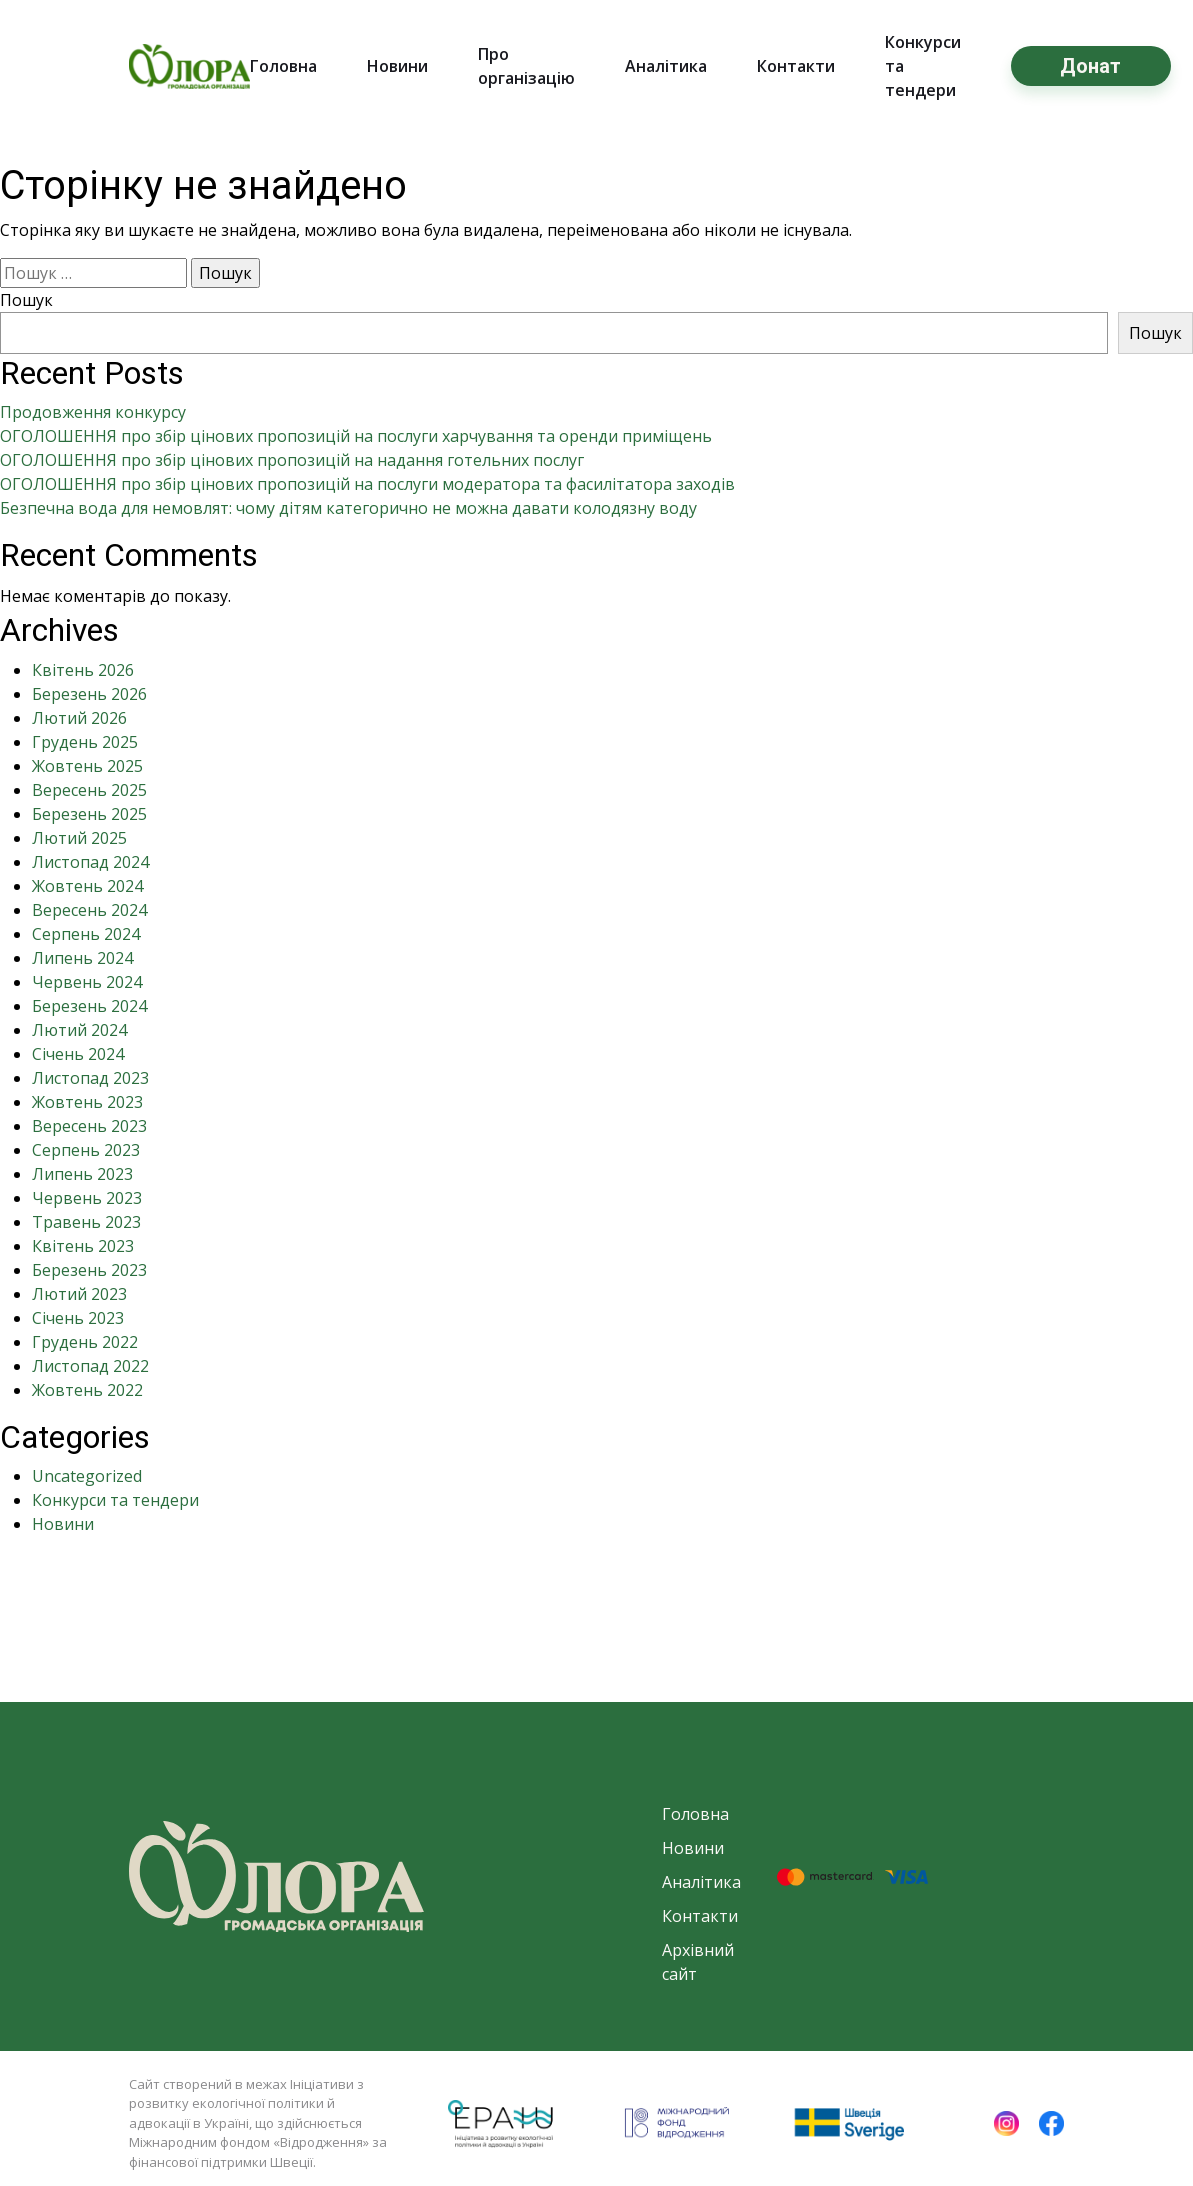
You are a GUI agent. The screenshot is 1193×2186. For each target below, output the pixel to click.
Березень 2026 (89, 694)
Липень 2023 (82, 1174)
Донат (1090, 66)
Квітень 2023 (83, 1246)
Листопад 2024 (90, 862)
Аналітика (666, 66)
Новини (397, 66)
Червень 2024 (87, 982)
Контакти (796, 66)
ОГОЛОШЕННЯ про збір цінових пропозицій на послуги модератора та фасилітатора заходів (367, 484)
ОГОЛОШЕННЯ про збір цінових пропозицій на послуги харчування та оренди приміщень (356, 436)
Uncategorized (87, 1476)
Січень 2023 (78, 1318)
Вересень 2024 (89, 910)
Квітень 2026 (83, 670)
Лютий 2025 (79, 838)
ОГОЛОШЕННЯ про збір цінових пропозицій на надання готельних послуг (292, 460)
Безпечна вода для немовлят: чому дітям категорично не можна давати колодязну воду (348, 508)
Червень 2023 (87, 1198)
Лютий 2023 (79, 1294)
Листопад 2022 (90, 1366)
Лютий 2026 (79, 718)
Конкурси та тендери (115, 1500)
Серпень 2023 (86, 1150)
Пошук (26, 300)
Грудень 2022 (85, 1342)
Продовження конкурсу (93, 412)
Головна (283, 66)
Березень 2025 (89, 814)
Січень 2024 (78, 1054)
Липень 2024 (82, 958)
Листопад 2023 (90, 1078)
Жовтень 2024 (87, 886)
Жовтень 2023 (87, 1102)
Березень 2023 (89, 1270)
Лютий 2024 (79, 1030)
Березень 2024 (89, 1006)
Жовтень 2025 (87, 766)
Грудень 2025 (85, 742)
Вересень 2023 (89, 1126)
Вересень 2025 (89, 790)
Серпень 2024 (86, 934)
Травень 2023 (86, 1222)
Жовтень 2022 (87, 1390)
